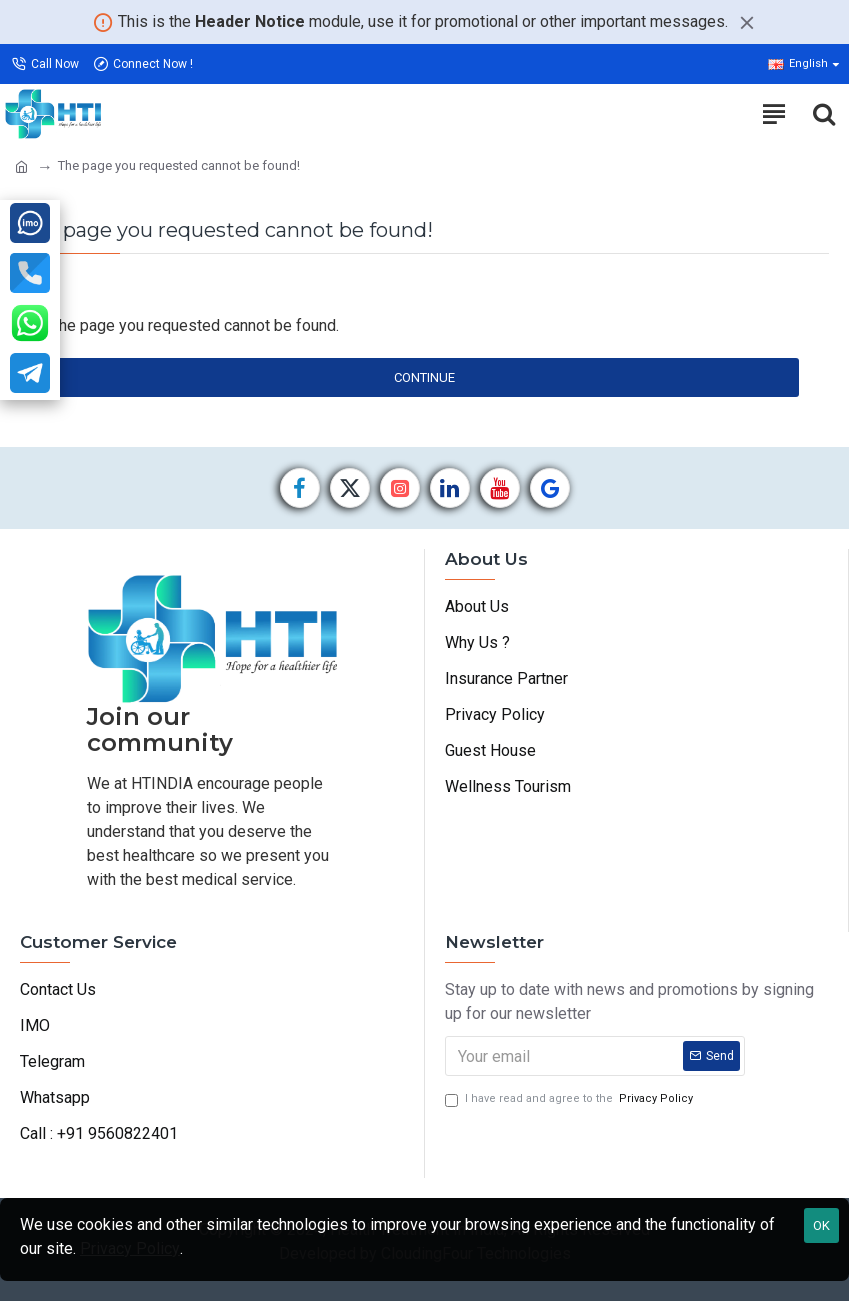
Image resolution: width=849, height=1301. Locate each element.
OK (821, 1225)
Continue (424, 377)
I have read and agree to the (570, 1099)
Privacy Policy (130, 1248)
